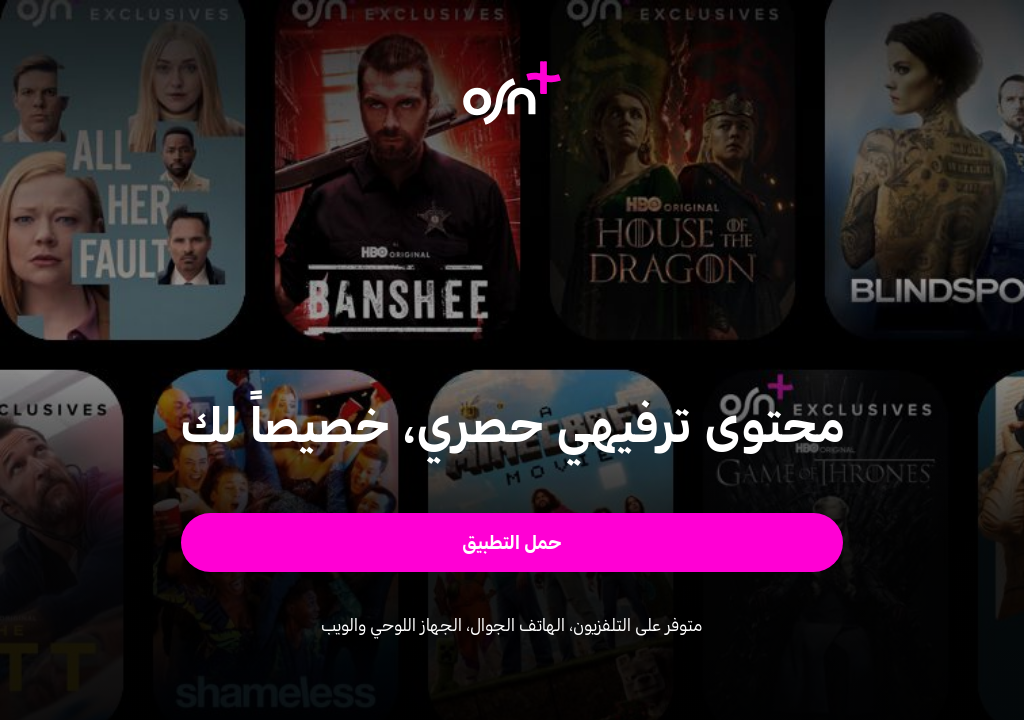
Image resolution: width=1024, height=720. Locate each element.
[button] (512, 542)
